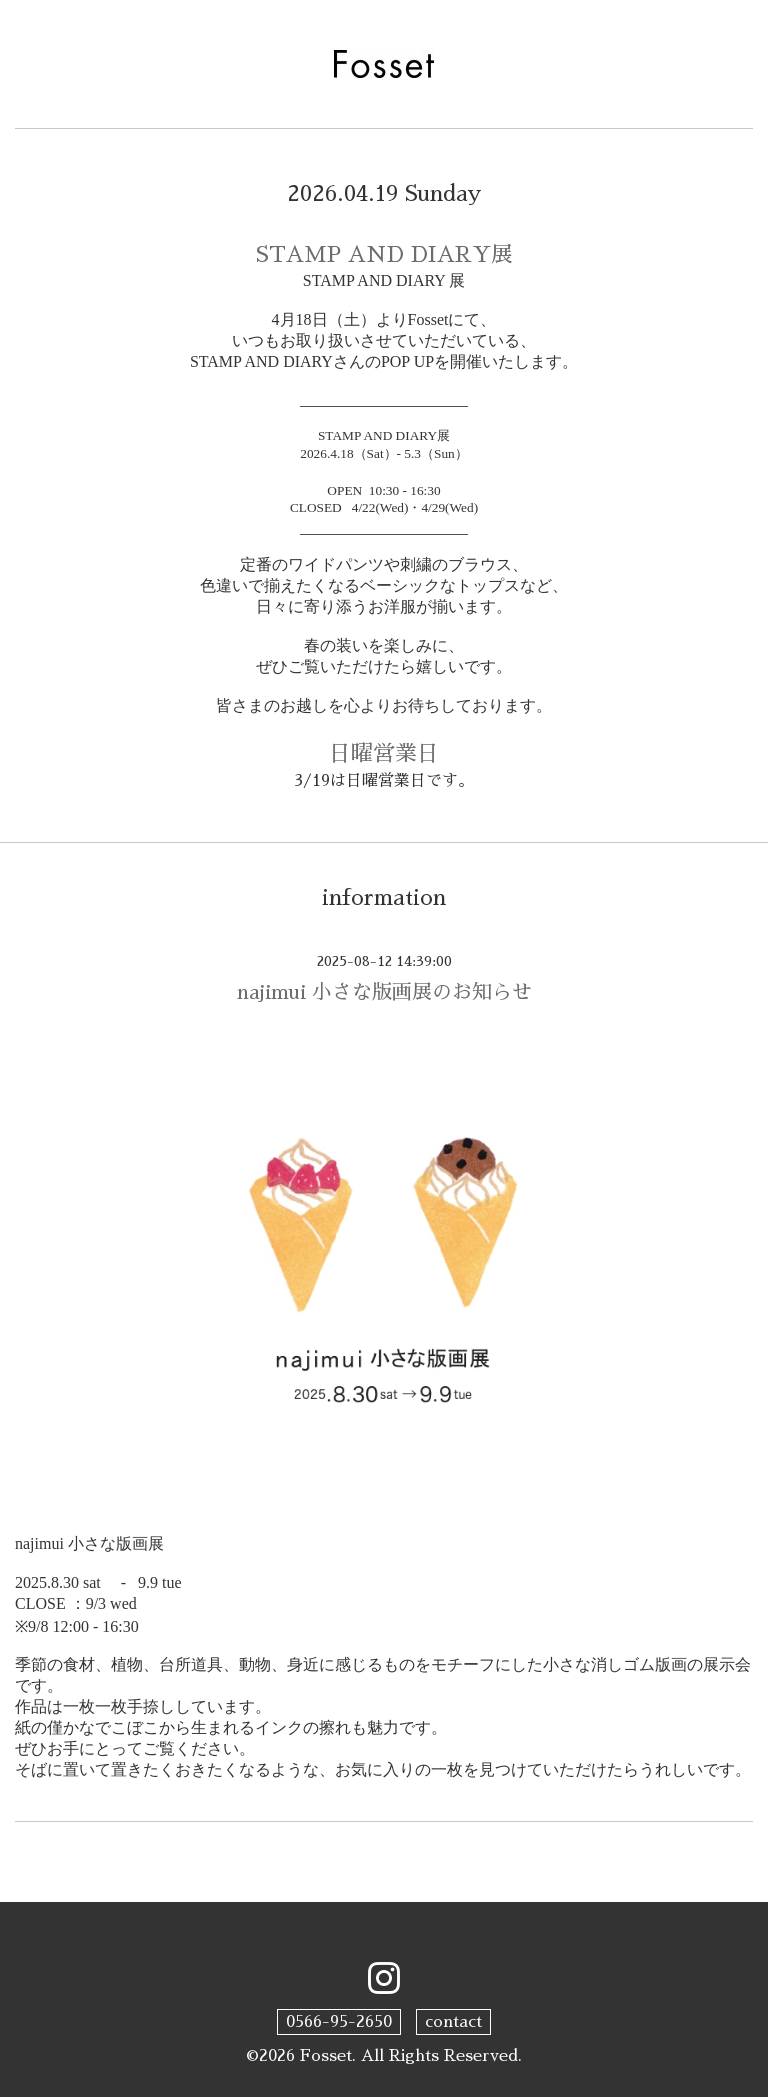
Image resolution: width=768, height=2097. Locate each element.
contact (453, 2022)
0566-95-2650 (339, 2022)
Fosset (326, 2056)
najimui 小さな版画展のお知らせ (384, 992)
